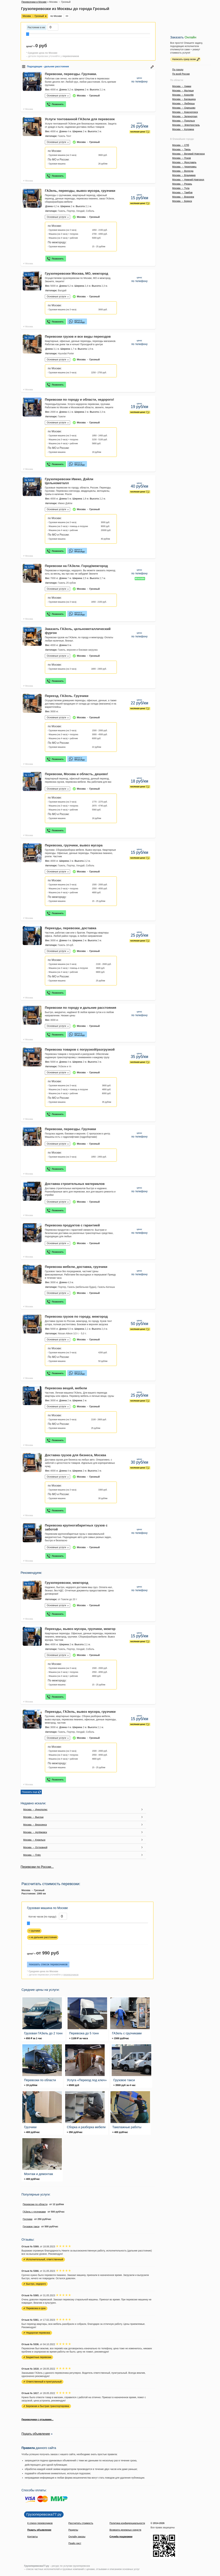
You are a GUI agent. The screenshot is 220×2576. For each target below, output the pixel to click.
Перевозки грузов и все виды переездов (78, 336)
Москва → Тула (180, 188)
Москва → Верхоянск (35, 1824)
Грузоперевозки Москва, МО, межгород (76, 273)
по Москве (56, 16)
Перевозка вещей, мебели (66, 1388)
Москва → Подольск (183, 120)
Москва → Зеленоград (184, 116)
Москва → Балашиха (184, 99)
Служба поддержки (120, 2536)
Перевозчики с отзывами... (37, 2419)
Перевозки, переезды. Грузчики (70, 1129)
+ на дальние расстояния (43, 1937)
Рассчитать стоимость (80, 2523)
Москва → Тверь (181, 149)
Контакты (32, 2536)
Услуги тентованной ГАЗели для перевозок (80, 119)
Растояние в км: (36, 27)
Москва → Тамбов (182, 192)
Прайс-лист (74, 2543)
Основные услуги (56, 95)
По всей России (181, 73)
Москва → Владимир (184, 175)
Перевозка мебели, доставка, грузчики (76, 1267)
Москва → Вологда (182, 171)
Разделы (73, 2529)
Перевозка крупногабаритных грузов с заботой (76, 1527)
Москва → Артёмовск (35, 1832)
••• (67, 16)
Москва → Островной (35, 1847)
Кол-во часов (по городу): (43, 1916)
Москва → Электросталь (186, 125)
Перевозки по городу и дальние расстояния (80, 1007)
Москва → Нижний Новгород (188, 179)
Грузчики (27, 2219)
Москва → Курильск (34, 1839)
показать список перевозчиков (48, 1964)
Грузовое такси (31, 2226)
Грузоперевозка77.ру (43, 2514)
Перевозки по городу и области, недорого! (79, 399)
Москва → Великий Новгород (188, 153)
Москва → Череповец (184, 166)
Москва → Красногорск (185, 112)
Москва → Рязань (182, 183)
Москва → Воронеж (183, 196)
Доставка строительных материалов (75, 1184)
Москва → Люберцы (183, 103)
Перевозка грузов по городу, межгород (76, 1316)
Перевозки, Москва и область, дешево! (76, 774)
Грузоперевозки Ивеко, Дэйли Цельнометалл (69, 481)
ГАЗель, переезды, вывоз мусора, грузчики (80, 190)
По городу (177, 69)
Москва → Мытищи (183, 90)
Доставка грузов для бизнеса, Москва (75, 1455)
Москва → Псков (181, 158)
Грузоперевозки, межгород (66, 1582)
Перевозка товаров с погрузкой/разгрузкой (80, 1049)
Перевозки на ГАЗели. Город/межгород (76, 566)
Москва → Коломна (183, 129)
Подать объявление (35, 2434)
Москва (29, 109)
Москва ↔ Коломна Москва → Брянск (48, 66)
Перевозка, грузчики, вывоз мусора (74, 845)
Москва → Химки (181, 86)
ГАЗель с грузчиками (34, 2211)
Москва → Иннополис (35, 1809)
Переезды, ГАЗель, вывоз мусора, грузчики (80, 1711)
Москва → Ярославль (184, 162)
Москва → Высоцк (33, 1817)
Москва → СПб (180, 145)
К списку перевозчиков (40, 2523)
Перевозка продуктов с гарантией (72, 1225)
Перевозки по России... (37, 1867)
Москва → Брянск (182, 201)
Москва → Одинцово (183, 107)
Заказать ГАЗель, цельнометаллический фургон (78, 631)
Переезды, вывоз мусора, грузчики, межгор (80, 1629)
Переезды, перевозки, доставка (70, 928)
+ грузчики (34, 1930)
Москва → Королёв (183, 94)
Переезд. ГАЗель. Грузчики (66, 696)
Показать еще (29, 1792)
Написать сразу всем (184, 59)
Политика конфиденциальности (127, 2523)
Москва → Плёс (32, 1855)
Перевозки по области (35, 2204)
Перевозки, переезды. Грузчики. (71, 74)
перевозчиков (70, 1974)
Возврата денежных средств (125, 2529)
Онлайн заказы (76, 2536)
